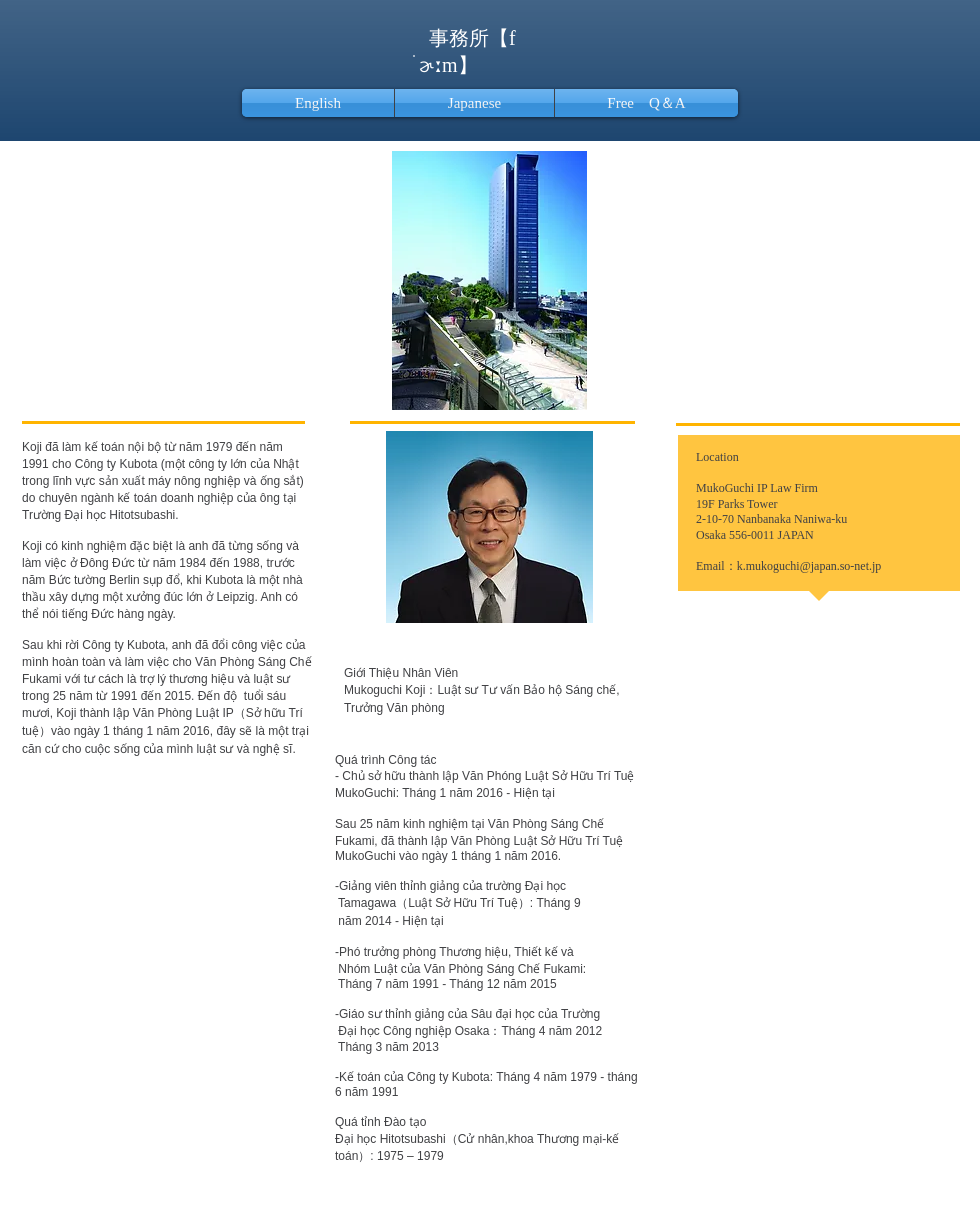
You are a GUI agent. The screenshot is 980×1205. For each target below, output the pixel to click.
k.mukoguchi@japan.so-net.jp (809, 566)
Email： (716, 566)
